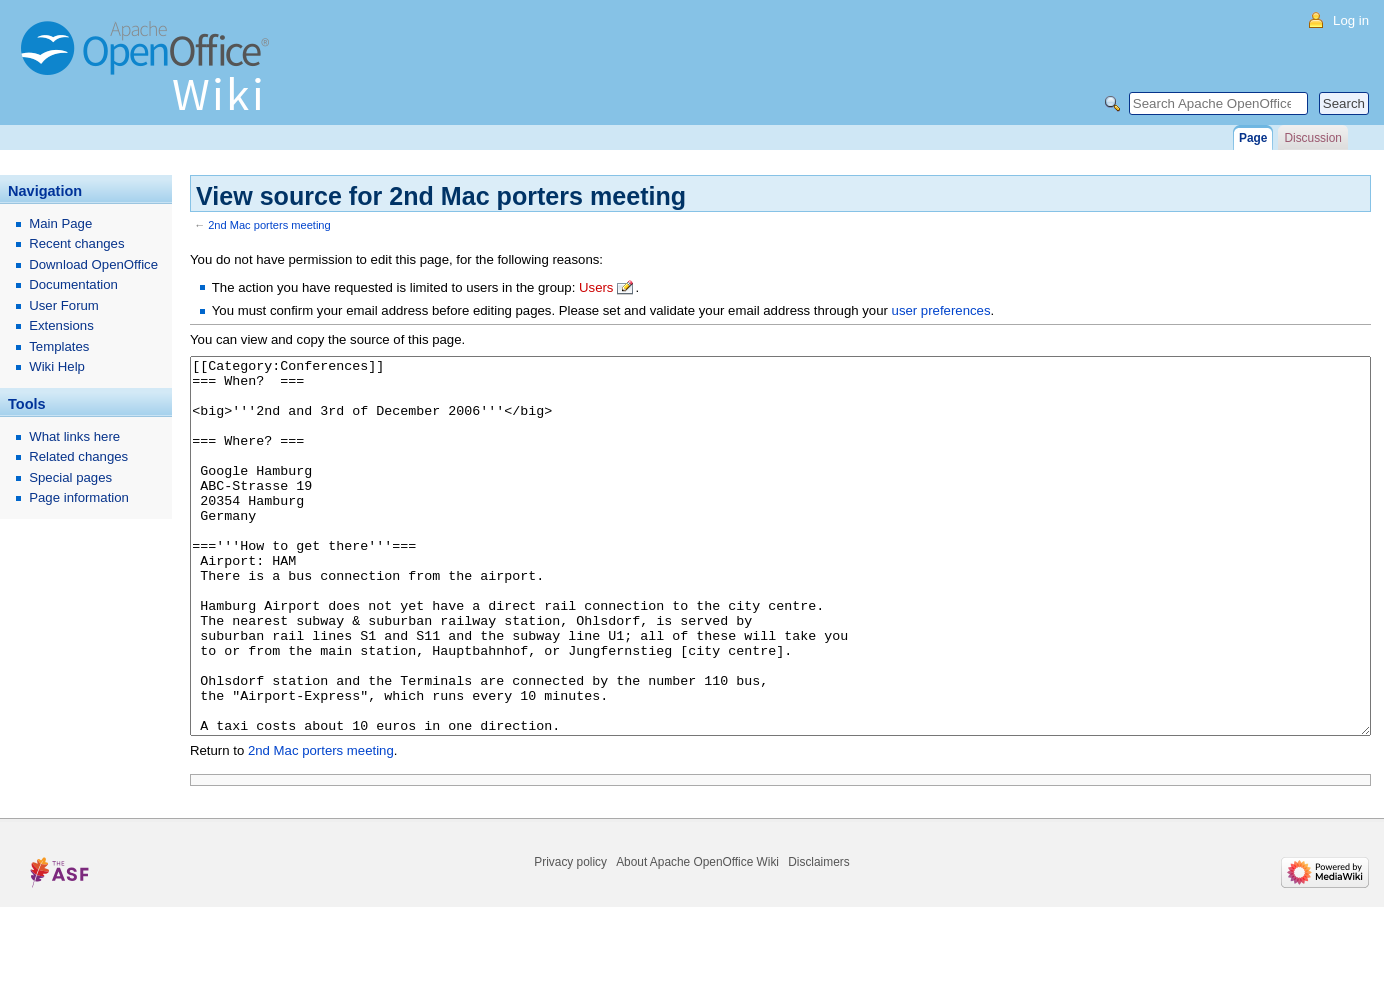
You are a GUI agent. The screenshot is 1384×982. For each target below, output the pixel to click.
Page (1253, 138)
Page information (79, 497)
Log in (1351, 20)
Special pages (70, 477)
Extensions (61, 325)
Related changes (78, 456)
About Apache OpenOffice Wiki (697, 937)
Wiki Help (57, 366)
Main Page (60, 223)
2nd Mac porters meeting (269, 225)
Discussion (1312, 138)
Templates (59, 346)
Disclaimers (818, 937)
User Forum (64, 305)
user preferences (941, 310)
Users (596, 287)
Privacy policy (570, 937)
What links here (74, 436)
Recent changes (76, 243)
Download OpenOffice (93, 264)
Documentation (73, 284)
